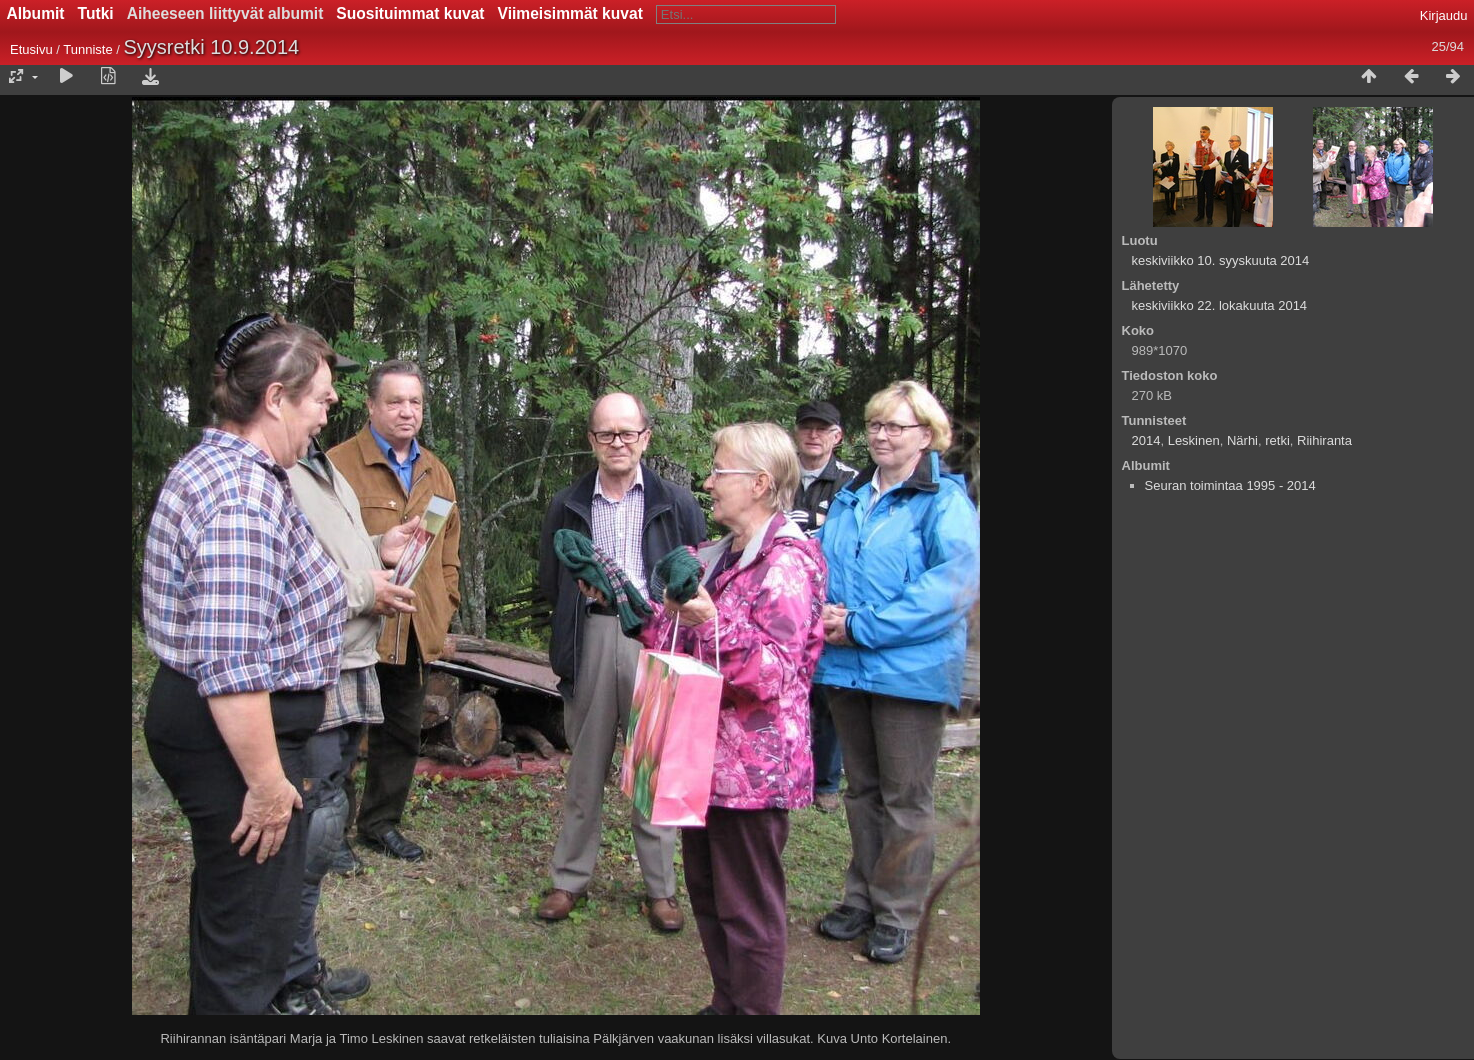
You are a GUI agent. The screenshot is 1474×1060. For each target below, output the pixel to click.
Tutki (96, 13)
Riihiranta (1324, 440)
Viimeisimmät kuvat (570, 13)
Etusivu (31, 49)
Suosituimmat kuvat (410, 13)
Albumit (36, 13)
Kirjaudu (1444, 15)
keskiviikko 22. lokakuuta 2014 (1220, 305)
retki (1277, 440)
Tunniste (87, 49)
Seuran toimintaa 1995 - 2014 (1230, 485)
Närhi (1242, 440)
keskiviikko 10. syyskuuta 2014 (1221, 260)
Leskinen (1194, 440)
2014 (1146, 440)
